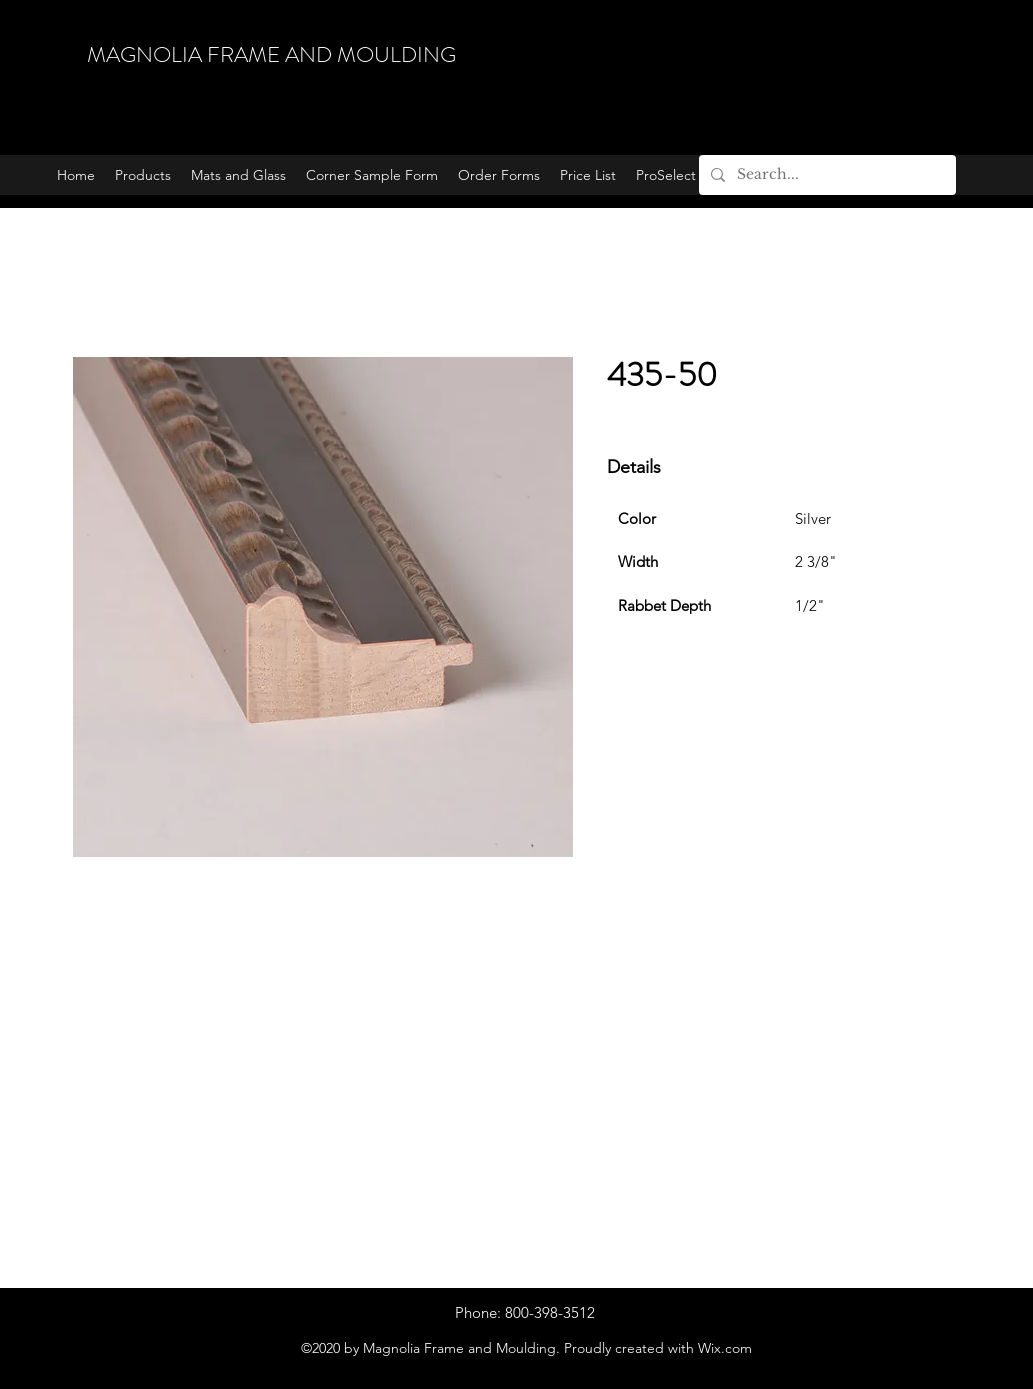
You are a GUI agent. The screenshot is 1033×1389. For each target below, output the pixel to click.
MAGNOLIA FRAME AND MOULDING (271, 54)
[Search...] (825, 175)
